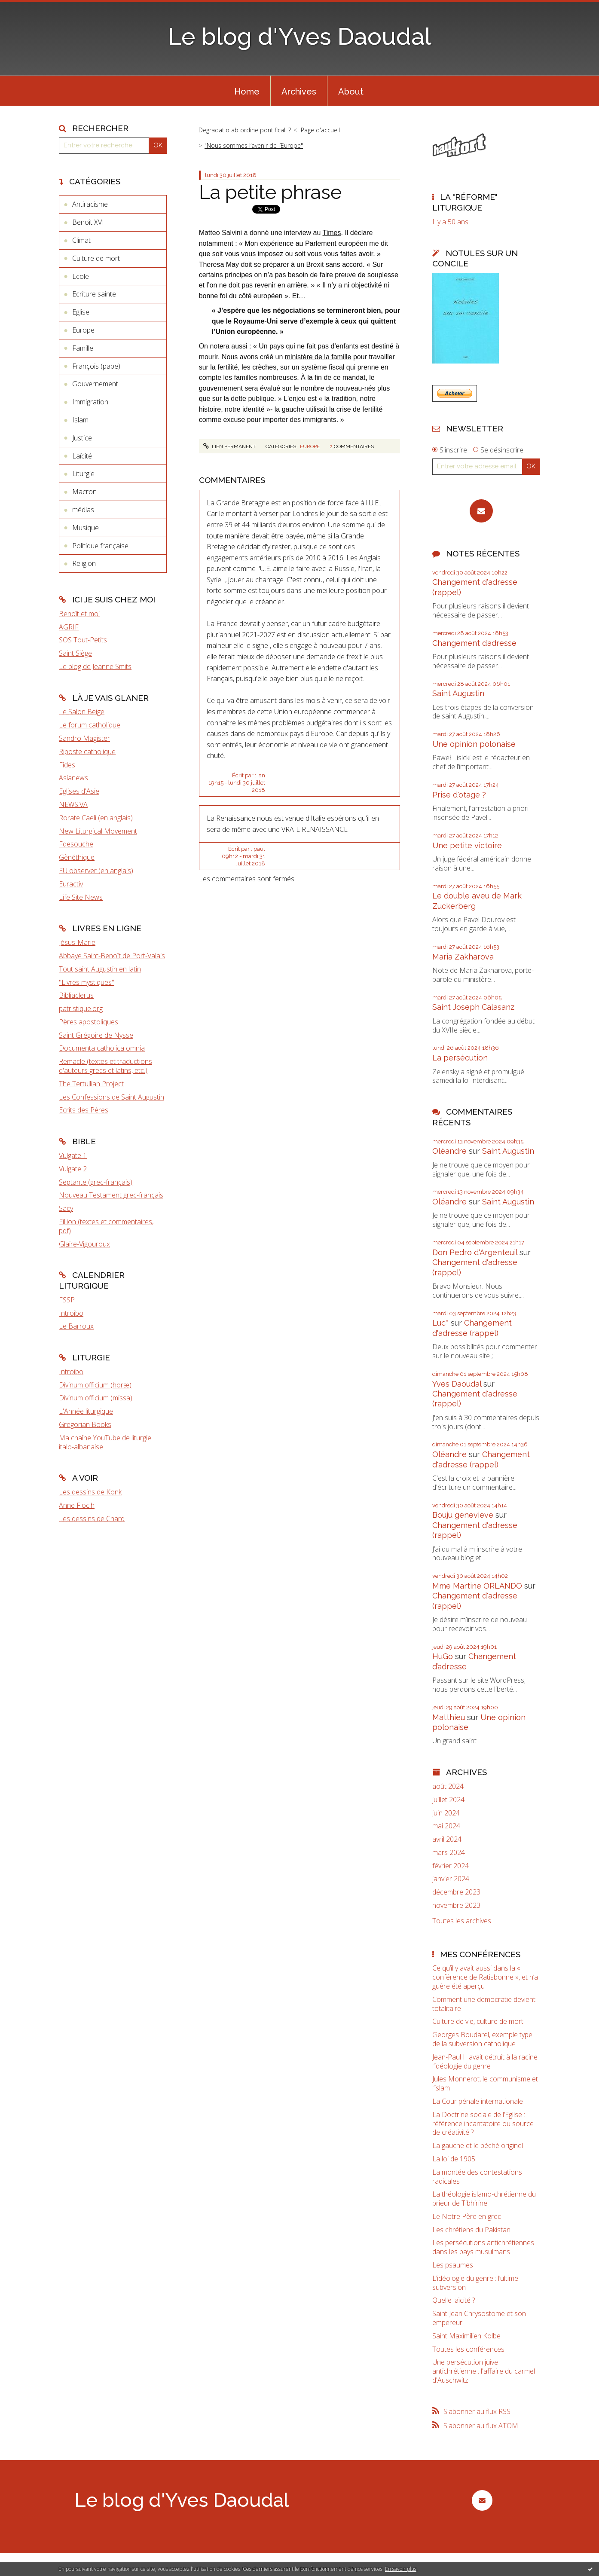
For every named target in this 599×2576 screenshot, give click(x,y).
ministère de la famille (318, 357)
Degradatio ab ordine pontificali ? (245, 130)
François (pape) (96, 366)
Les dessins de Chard (92, 1518)
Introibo (71, 1313)
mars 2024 (448, 1852)
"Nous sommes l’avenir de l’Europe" (254, 145)
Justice (82, 438)
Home (247, 91)
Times (332, 232)
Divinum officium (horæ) (95, 1385)
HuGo (442, 1656)
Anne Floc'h (77, 1505)
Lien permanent (229, 446)
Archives (298, 91)
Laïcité (82, 456)
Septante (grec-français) (95, 1182)
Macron (84, 491)
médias (83, 509)
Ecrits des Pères (83, 1110)
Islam (80, 420)
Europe (83, 330)
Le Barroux (76, 1326)
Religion (84, 563)
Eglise (80, 312)
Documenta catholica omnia (102, 1048)
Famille (82, 348)
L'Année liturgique (86, 1411)
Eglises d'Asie (79, 791)
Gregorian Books (85, 1424)
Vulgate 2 (73, 1168)
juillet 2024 (448, 1799)
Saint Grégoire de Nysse (96, 1035)
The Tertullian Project (91, 1083)
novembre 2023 (456, 1905)
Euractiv (71, 884)
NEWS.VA (73, 804)
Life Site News (81, 897)
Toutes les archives (461, 1920)
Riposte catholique (87, 751)
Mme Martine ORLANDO (477, 1585)
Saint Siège (75, 653)
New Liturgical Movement (98, 831)
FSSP (67, 1300)
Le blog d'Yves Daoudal (299, 36)
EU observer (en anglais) (96, 870)
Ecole (80, 276)
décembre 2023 (456, 1892)
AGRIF (69, 627)
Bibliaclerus (76, 995)
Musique (85, 527)
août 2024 (448, 1786)
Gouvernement (95, 383)
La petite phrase (270, 192)
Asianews (73, 777)
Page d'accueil (320, 130)
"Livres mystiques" (86, 982)
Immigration (90, 401)
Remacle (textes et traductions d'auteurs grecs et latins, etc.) (105, 1066)
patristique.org (81, 1008)
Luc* (440, 1322)
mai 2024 (446, 1825)
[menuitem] (246, 91)
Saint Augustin (458, 693)
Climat (81, 240)
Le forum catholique (89, 725)
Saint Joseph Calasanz (473, 1006)
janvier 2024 (450, 1878)
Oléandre (449, 1150)
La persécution (460, 1057)
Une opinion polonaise (474, 744)
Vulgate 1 (73, 1155)
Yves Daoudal (456, 1383)
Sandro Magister (84, 738)
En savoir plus (400, 2569)
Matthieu (448, 1717)
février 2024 (450, 1865)
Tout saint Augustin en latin (100, 969)
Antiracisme (90, 204)
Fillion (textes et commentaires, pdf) (106, 1226)
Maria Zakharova (463, 956)
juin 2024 (446, 1813)
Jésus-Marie (77, 942)
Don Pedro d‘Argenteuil (474, 1252)
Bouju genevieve (462, 1514)
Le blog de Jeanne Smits (95, 666)
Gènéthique (77, 857)
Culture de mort (96, 258)
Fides (67, 765)
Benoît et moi (79, 613)
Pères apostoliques (88, 1022)
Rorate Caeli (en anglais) (96, 817)
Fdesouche (76, 844)
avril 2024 (446, 1839)
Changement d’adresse (474, 643)
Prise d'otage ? (459, 794)
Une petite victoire (467, 845)
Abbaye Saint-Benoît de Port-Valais (112, 955)
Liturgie (83, 473)
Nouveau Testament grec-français (111, 1195)
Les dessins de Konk (90, 1492)
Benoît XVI (88, 222)
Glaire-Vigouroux (84, 1244)
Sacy (66, 1208)
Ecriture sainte (94, 294)
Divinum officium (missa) (95, 1398)
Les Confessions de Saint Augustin (111, 1097)
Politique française (100, 545)
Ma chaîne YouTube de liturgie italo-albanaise (105, 1442)
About (351, 91)
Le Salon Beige (81, 711)
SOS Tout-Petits (83, 640)
